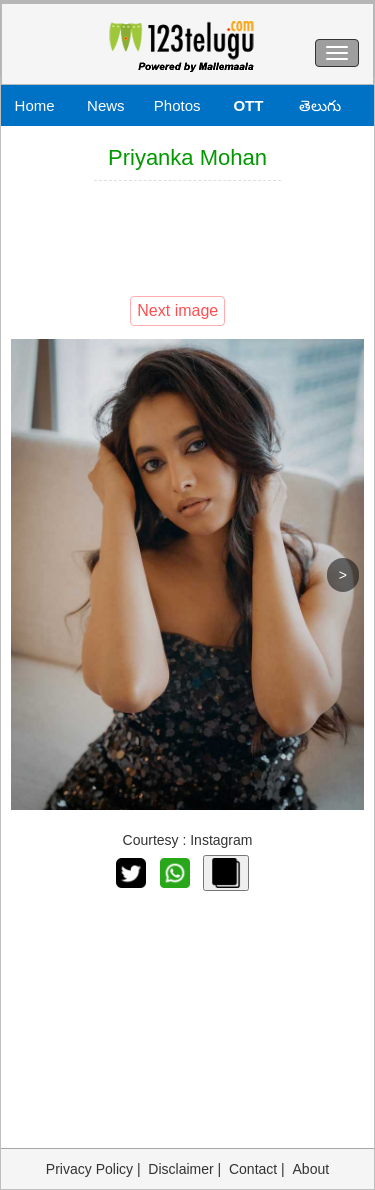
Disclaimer (180, 1169)
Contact (253, 1169)
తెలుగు (320, 105)
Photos (177, 105)
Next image (177, 310)
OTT (248, 105)
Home (35, 105)
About (311, 1169)
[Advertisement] (188, 236)
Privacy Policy (89, 1169)
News (106, 105)
